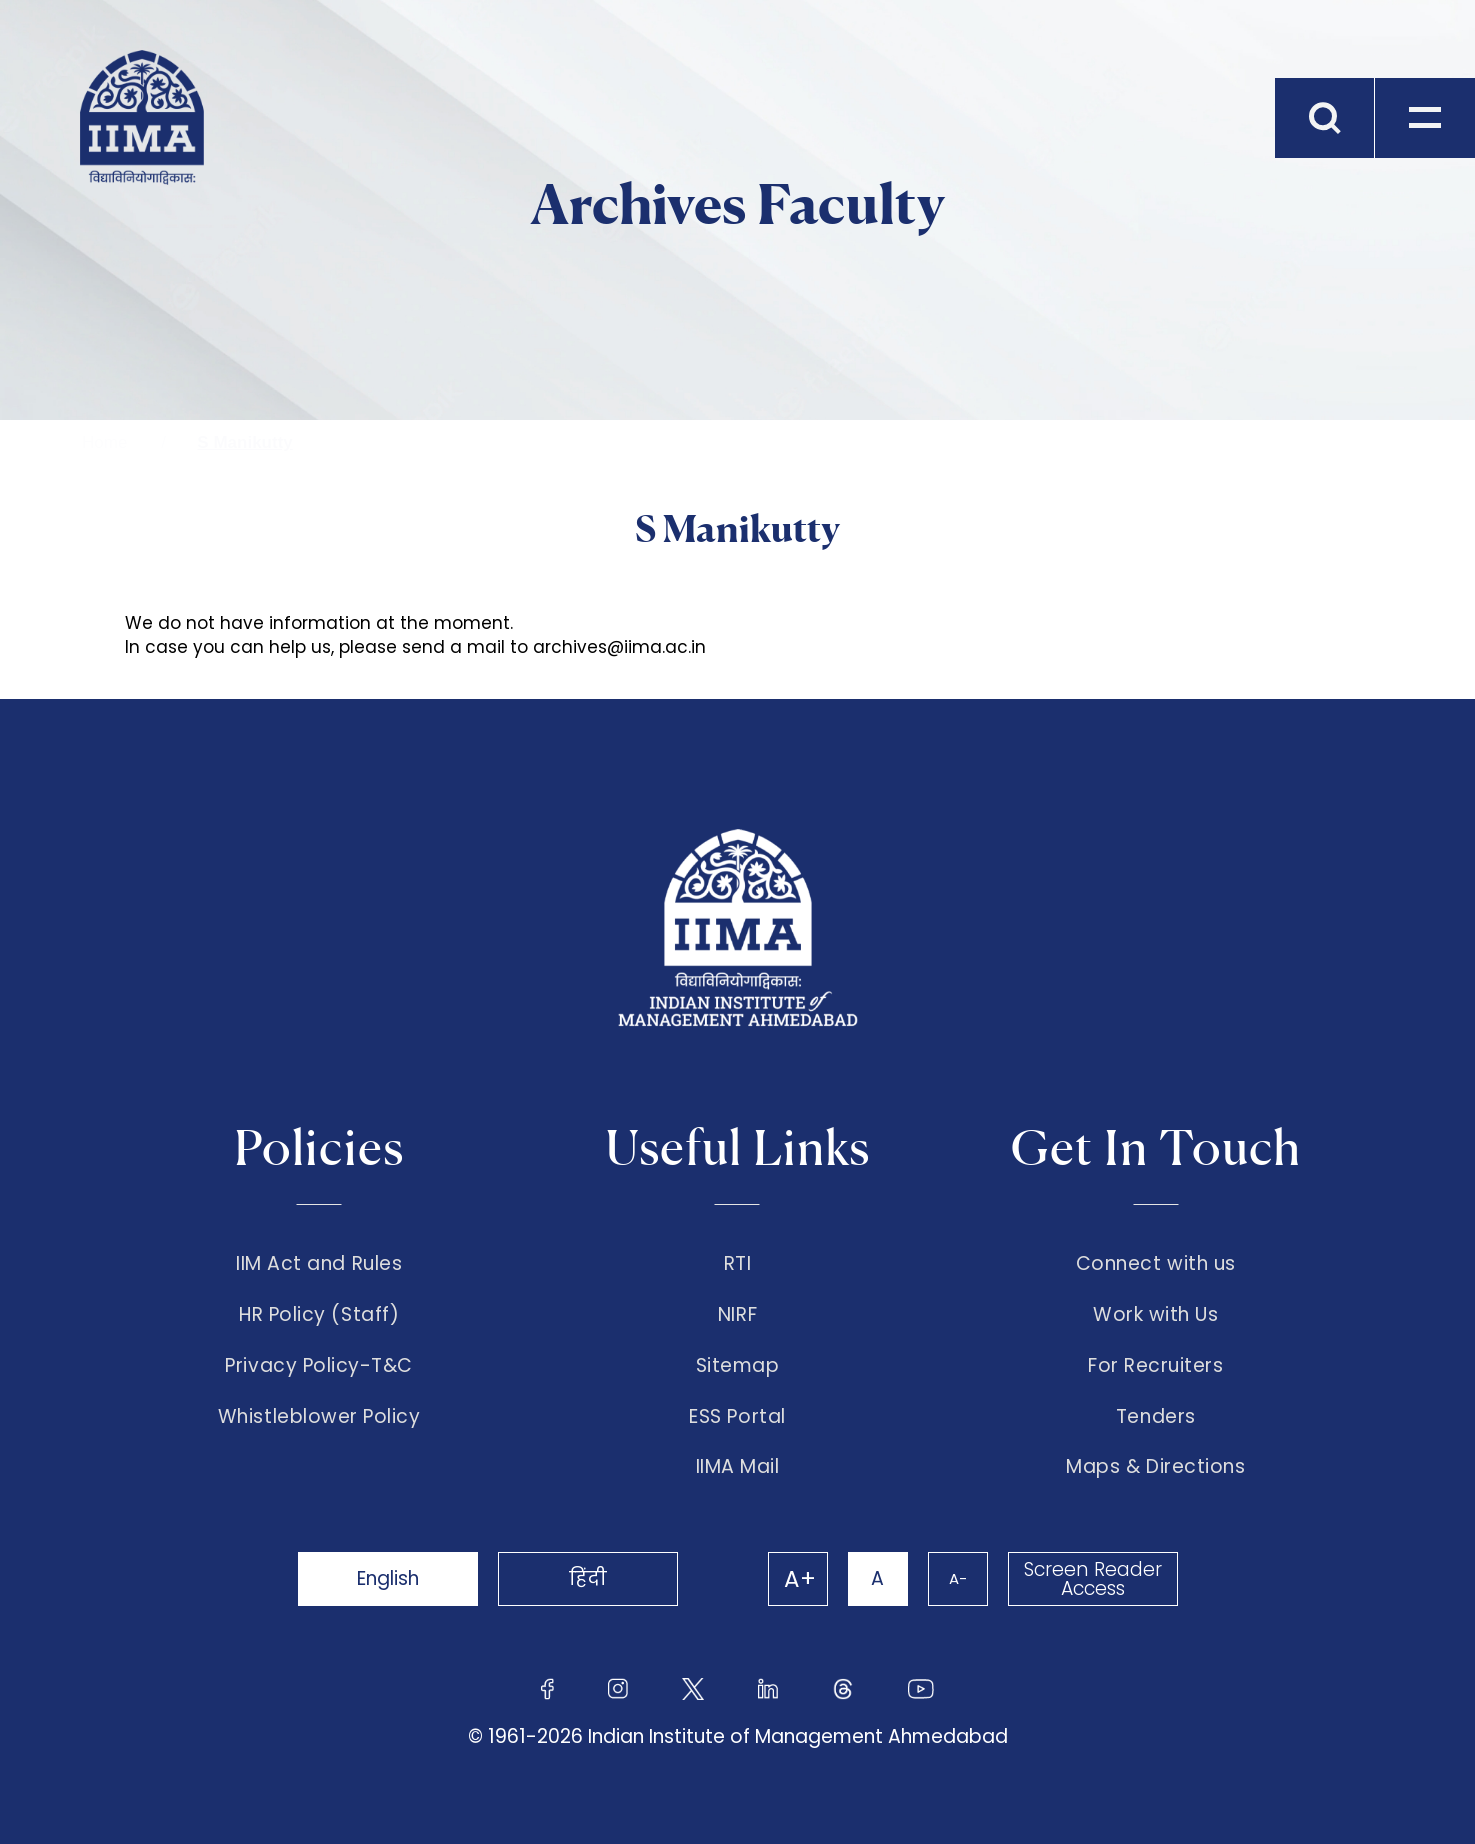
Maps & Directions (1155, 1467)
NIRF (737, 1315)
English (388, 1578)
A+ (800, 1579)
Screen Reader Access (1093, 1579)
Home (104, 442)
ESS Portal (737, 1417)
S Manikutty (244, 442)
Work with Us (1155, 1315)
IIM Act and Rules (319, 1264)
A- (958, 1578)
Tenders (1156, 1417)
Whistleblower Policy (319, 1417)
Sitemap (738, 1366)
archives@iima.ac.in (619, 647)
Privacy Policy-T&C (319, 1366)
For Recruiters (1155, 1366)
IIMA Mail (738, 1467)
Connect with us (1156, 1264)
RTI (738, 1264)
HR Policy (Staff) (319, 1315)
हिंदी (588, 1578)
